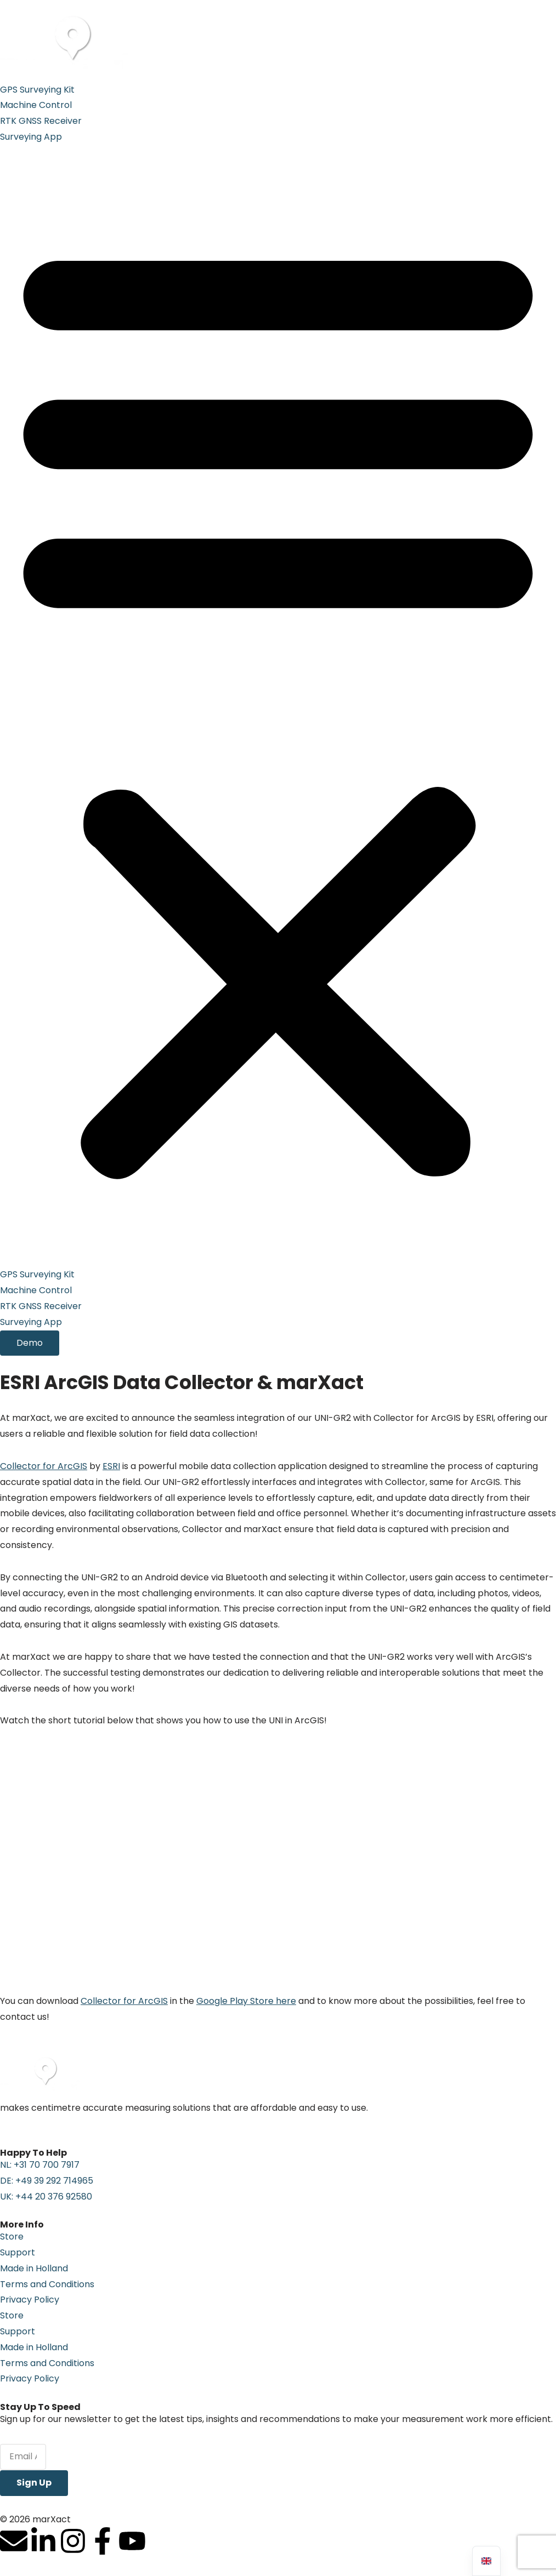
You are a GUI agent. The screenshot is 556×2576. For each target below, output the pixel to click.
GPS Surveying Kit (37, 89)
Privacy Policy (29, 2299)
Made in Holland (34, 2268)
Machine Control (36, 105)
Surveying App (31, 136)
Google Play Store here (246, 2001)
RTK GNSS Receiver (41, 121)
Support (17, 2252)
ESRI (111, 1466)
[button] (278, 706)
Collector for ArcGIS (43, 1466)
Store (12, 2236)
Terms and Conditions (47, 2284)
